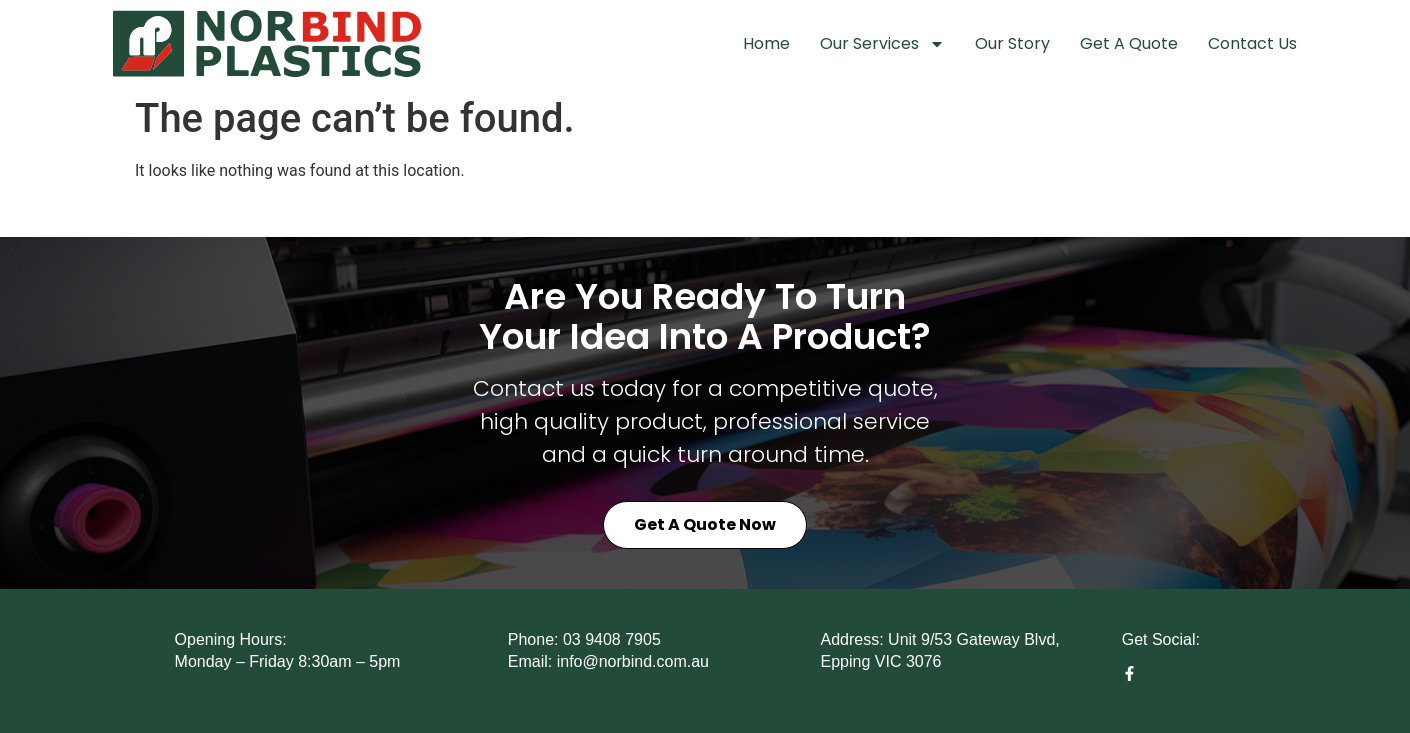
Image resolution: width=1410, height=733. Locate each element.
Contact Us (1252, 43)
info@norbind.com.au (633, 661)
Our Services (882, 44)
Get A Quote (1129, 43)
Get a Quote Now (705, 524)
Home (766, 43)
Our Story (1012, 43)
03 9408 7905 (612, 639)
